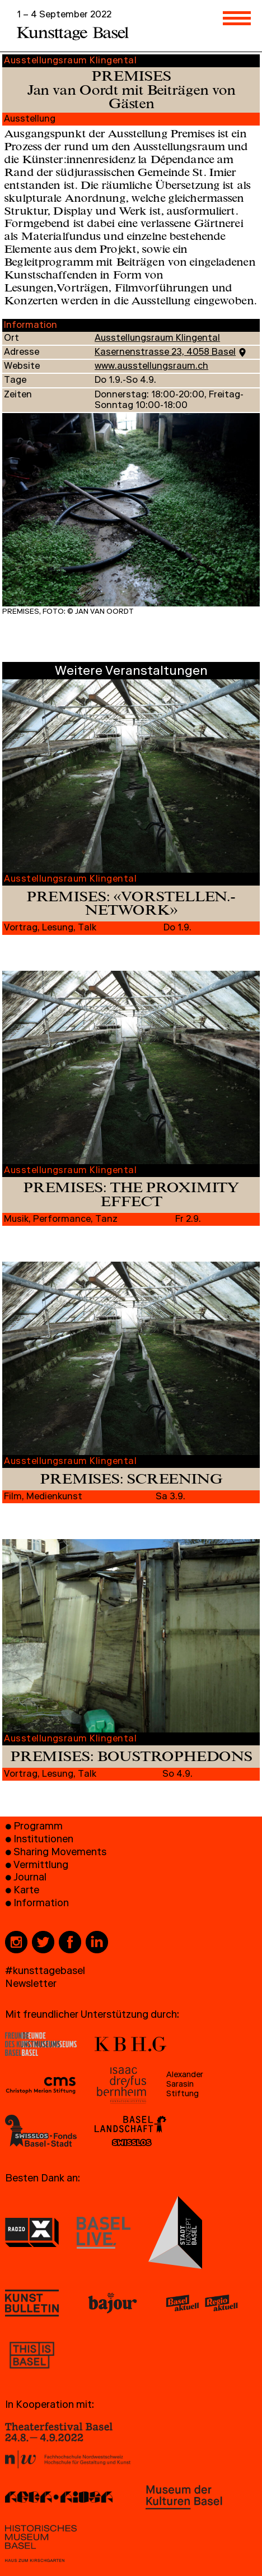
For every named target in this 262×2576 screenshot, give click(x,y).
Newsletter (31, 1985)
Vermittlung (40, 1866)
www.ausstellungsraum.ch (151, 367)
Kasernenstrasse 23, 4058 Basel (165, 353)
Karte (26, 1891)
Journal (29, 1878)
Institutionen (43, 1840)
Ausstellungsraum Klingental (157, 339)
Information (41, 1904)
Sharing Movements (59, 1853)
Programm (38, 1827)
